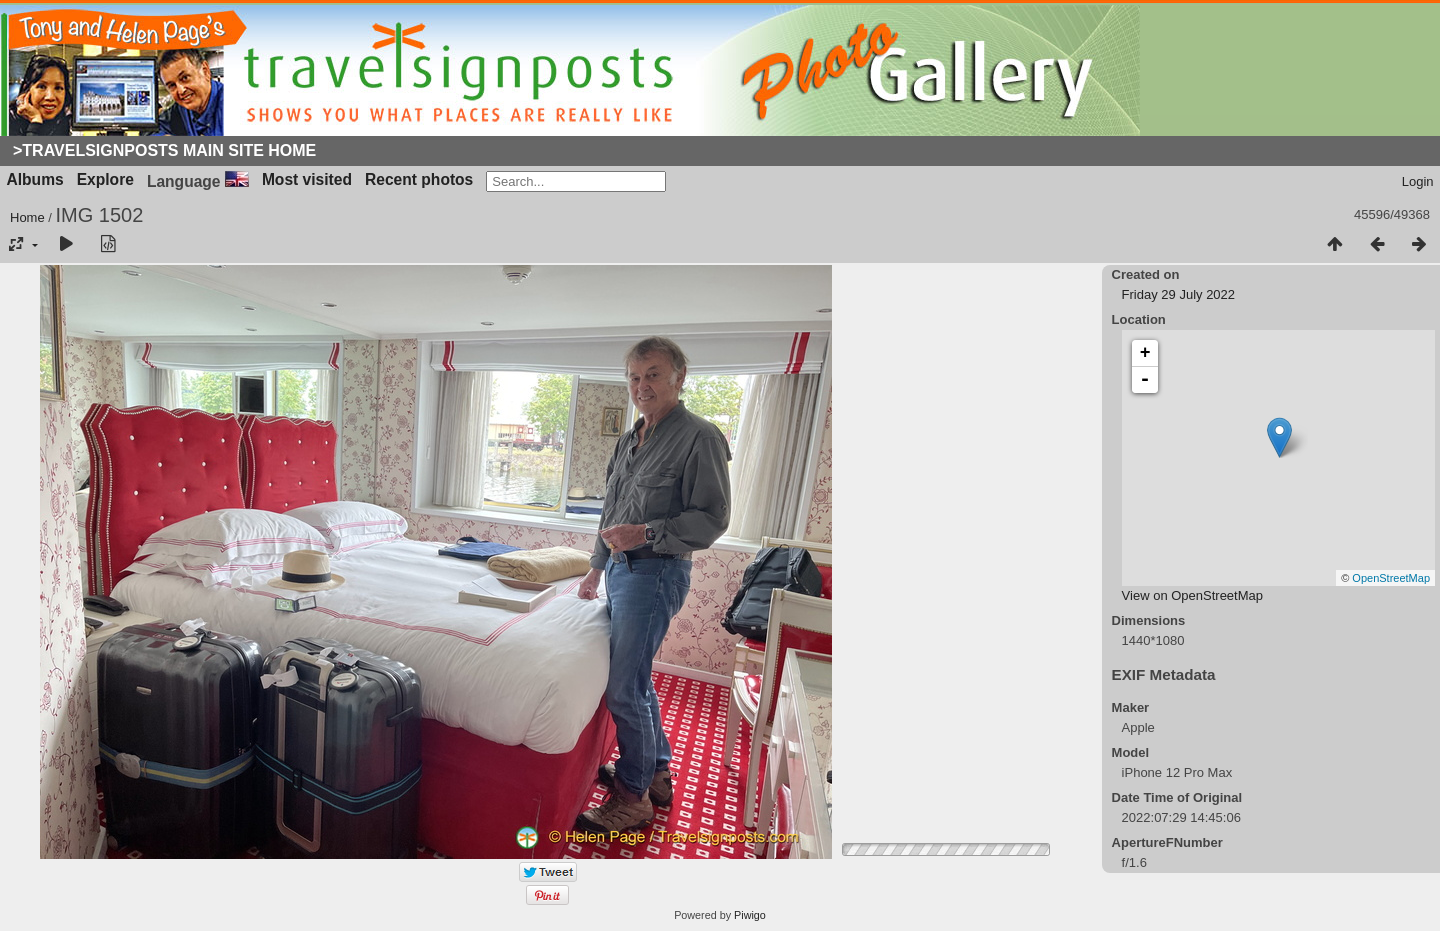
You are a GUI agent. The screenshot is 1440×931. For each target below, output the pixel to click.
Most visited (307, 179)
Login (1418, 181)
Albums (35, 179)
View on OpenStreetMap (1192, 595)
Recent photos (419, 179)
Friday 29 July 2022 (1178, 294)
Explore (105, 179)
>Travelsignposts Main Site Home (164, 150)
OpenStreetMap (1391, 578)
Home (27, 217)
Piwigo (750, 915)
